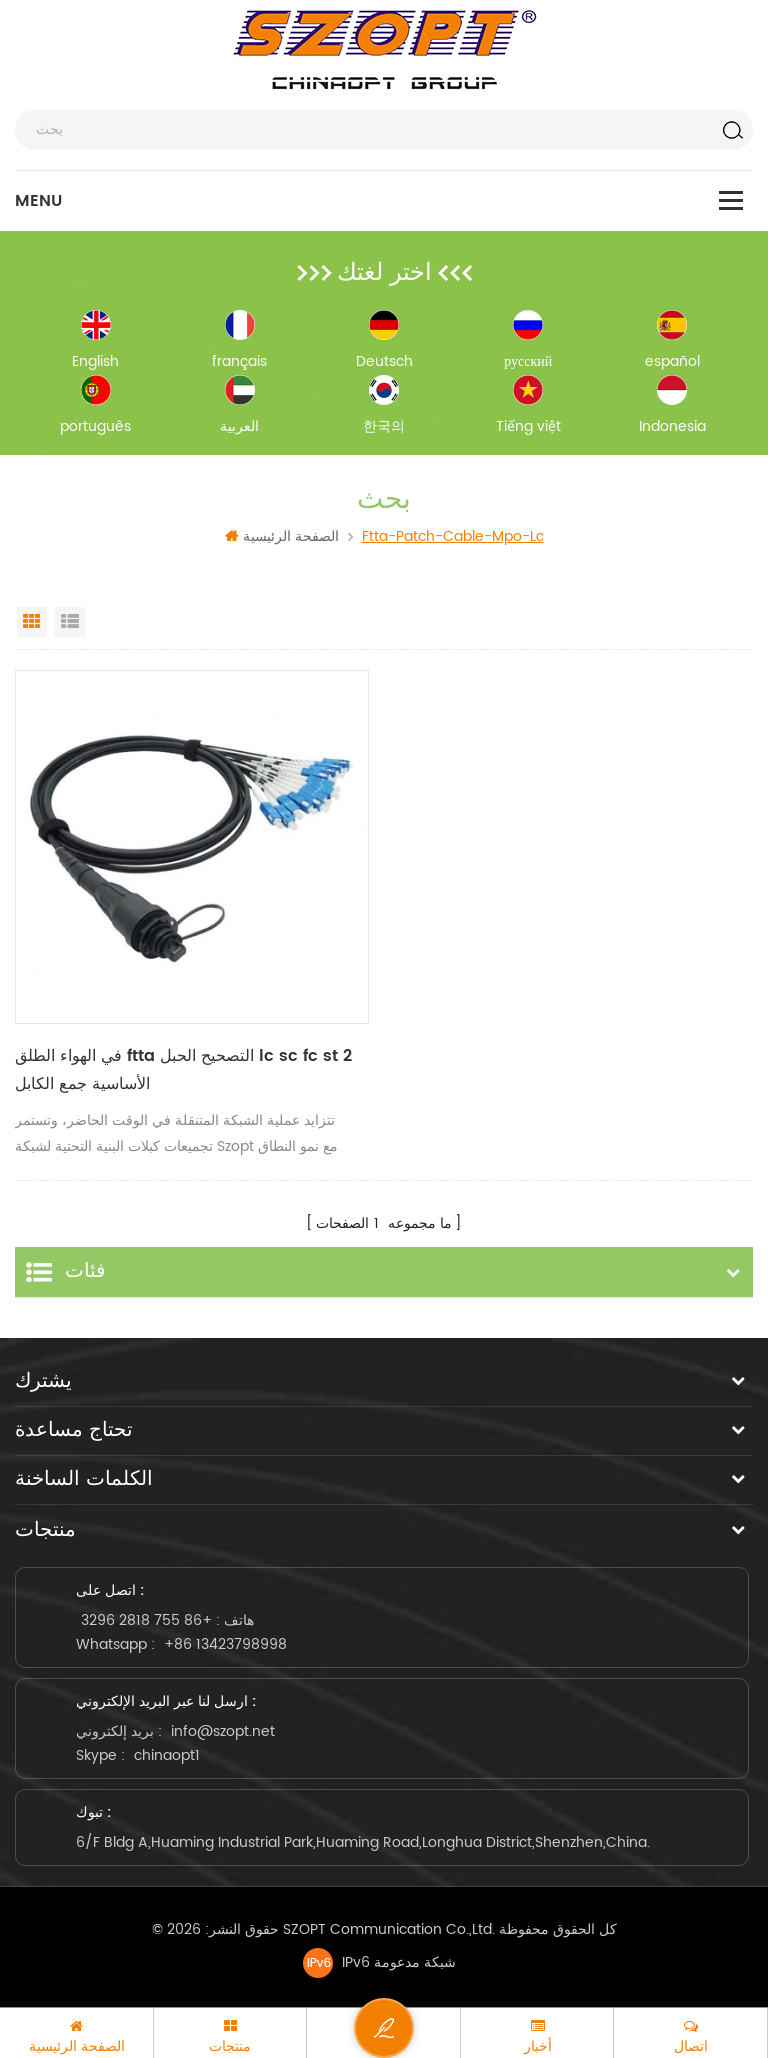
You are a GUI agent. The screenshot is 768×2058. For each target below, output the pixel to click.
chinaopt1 (167, 1755)
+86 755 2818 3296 (146, 1620)
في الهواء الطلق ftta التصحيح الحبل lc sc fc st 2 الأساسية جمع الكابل (183, 1070)
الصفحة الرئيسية (282, 536)
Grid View (32, 622)
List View (70, 622)
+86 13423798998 (225, 1644)
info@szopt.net (223, 1731)
